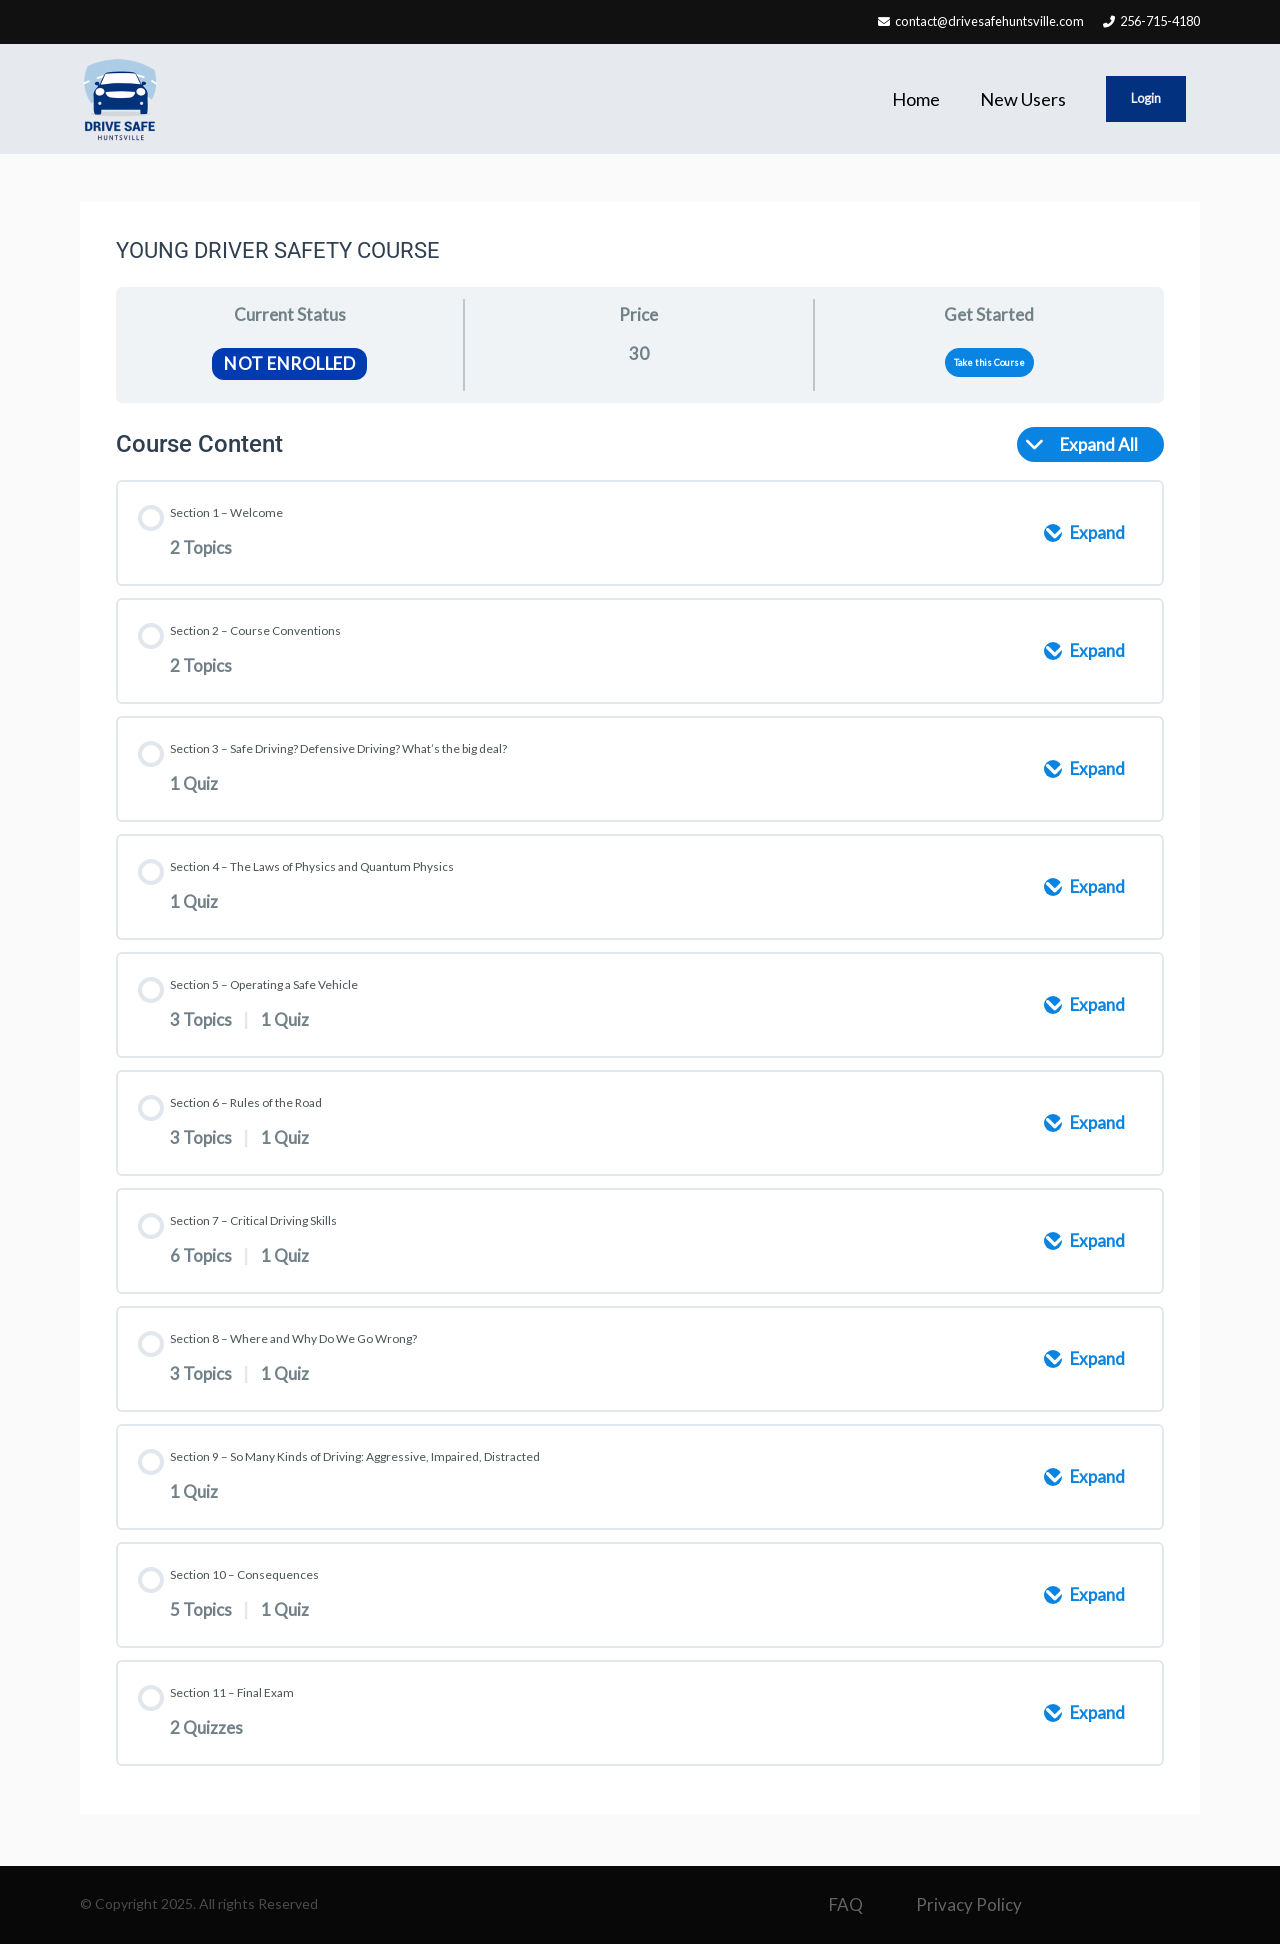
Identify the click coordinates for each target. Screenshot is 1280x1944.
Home (916, 99)
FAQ (846, 1904)
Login (1147, 99)
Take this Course (989, 362)
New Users (1023, 99)
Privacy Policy (969, 1904)
